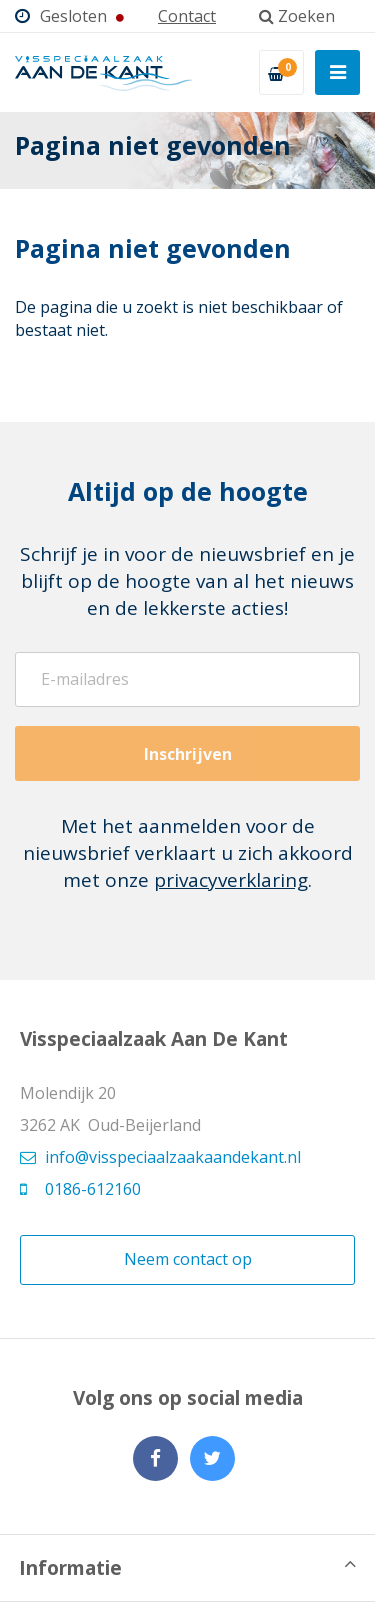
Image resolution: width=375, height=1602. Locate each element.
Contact (187, 16)
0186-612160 (80, 1189)
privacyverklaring (231, 880)
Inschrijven (188, 754)
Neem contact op (188, 1259)
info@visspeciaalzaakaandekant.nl (160, 1157)
